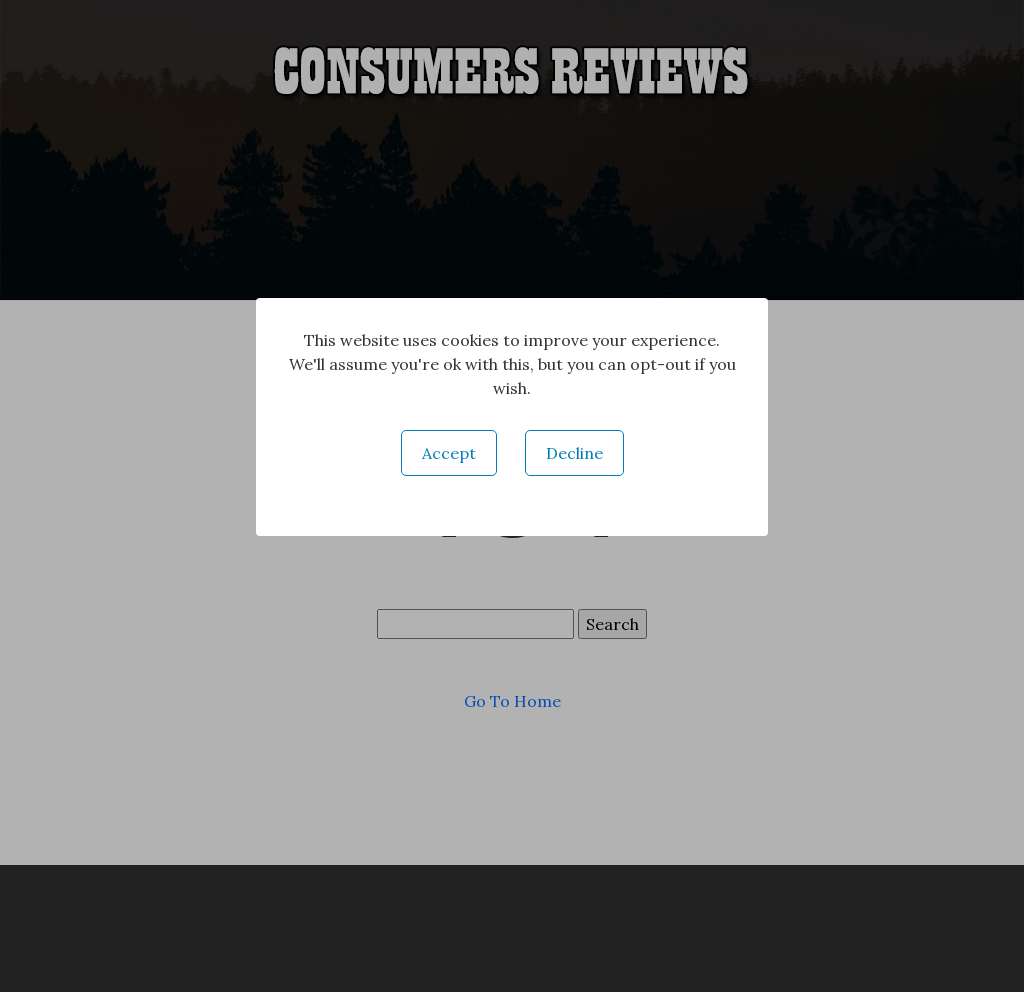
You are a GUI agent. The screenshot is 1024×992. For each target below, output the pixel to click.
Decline (574, 453)
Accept (449, 453)
